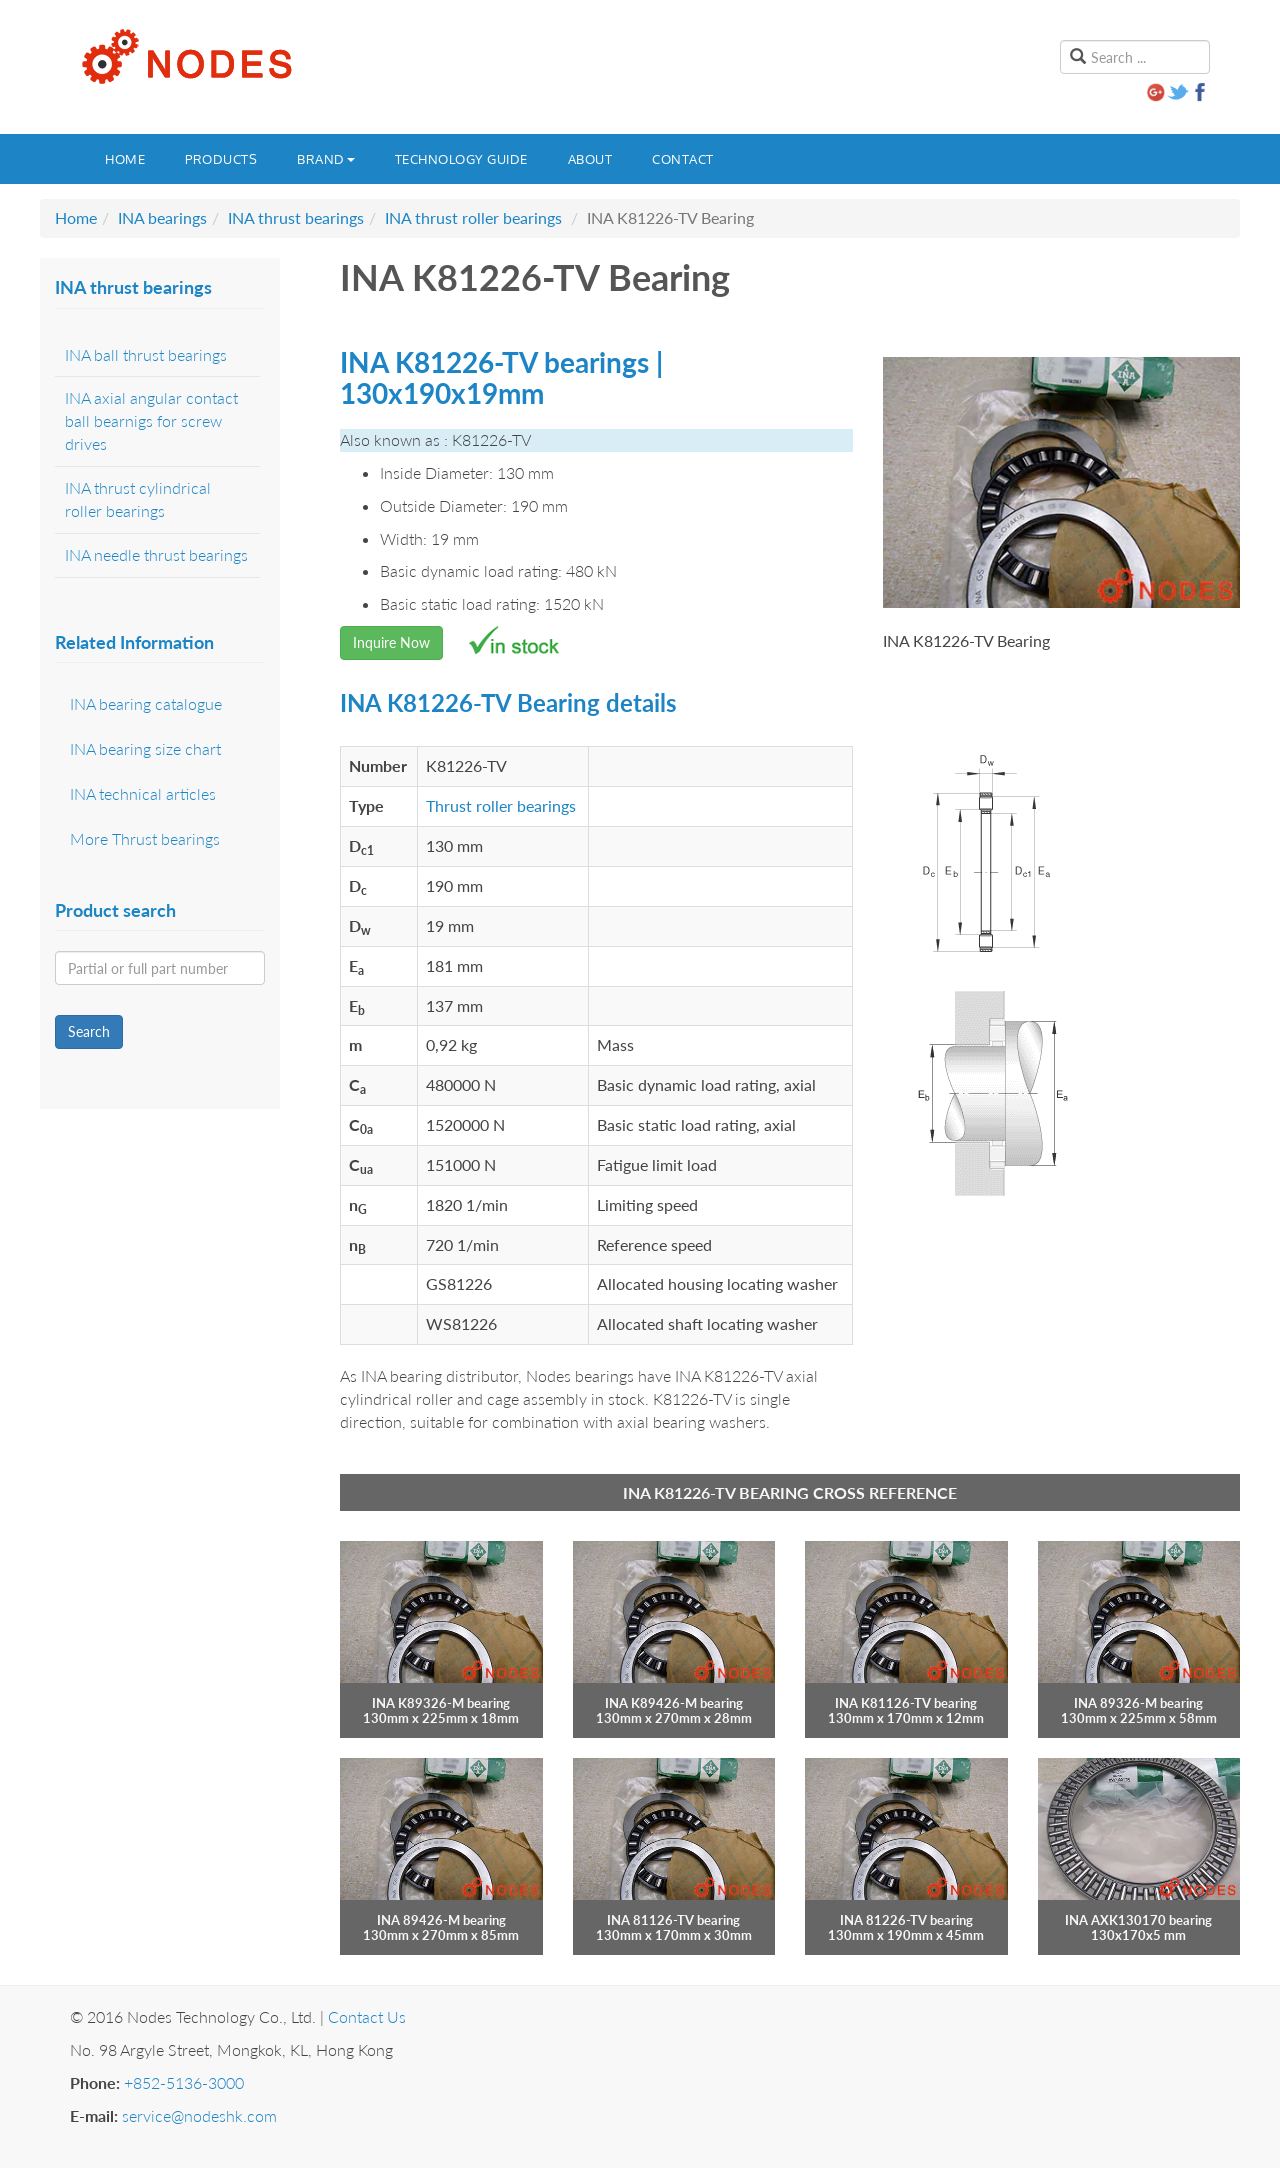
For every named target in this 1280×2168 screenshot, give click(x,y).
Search (89, 1031)
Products (221, 159)
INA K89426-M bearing (674, 1703)
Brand (326, 159)
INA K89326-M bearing (441, 1703)
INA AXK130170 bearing (1138, 1920)
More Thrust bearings (145, 838)
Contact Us (367, 2016)
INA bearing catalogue (146, 703)
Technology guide (461, 159)
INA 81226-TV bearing (906, 1920)
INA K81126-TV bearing (906, 1703)
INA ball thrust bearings (146, 354)
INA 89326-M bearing (1138, 1703)
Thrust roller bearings (501, 805)
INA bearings (162, 217)
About (590, 159)
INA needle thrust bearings (156, 554)
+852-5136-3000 (184, 2082)
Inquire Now (391, 642)
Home (125, 159)
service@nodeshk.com (199, 2115)
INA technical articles (143, 793)
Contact (683, 159)
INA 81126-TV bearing (673, 1920)
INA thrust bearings (296, 217)
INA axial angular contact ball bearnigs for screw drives (151, 420)
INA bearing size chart (145, 748)
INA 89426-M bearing (441, 1920)
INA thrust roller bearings (473, 217)
